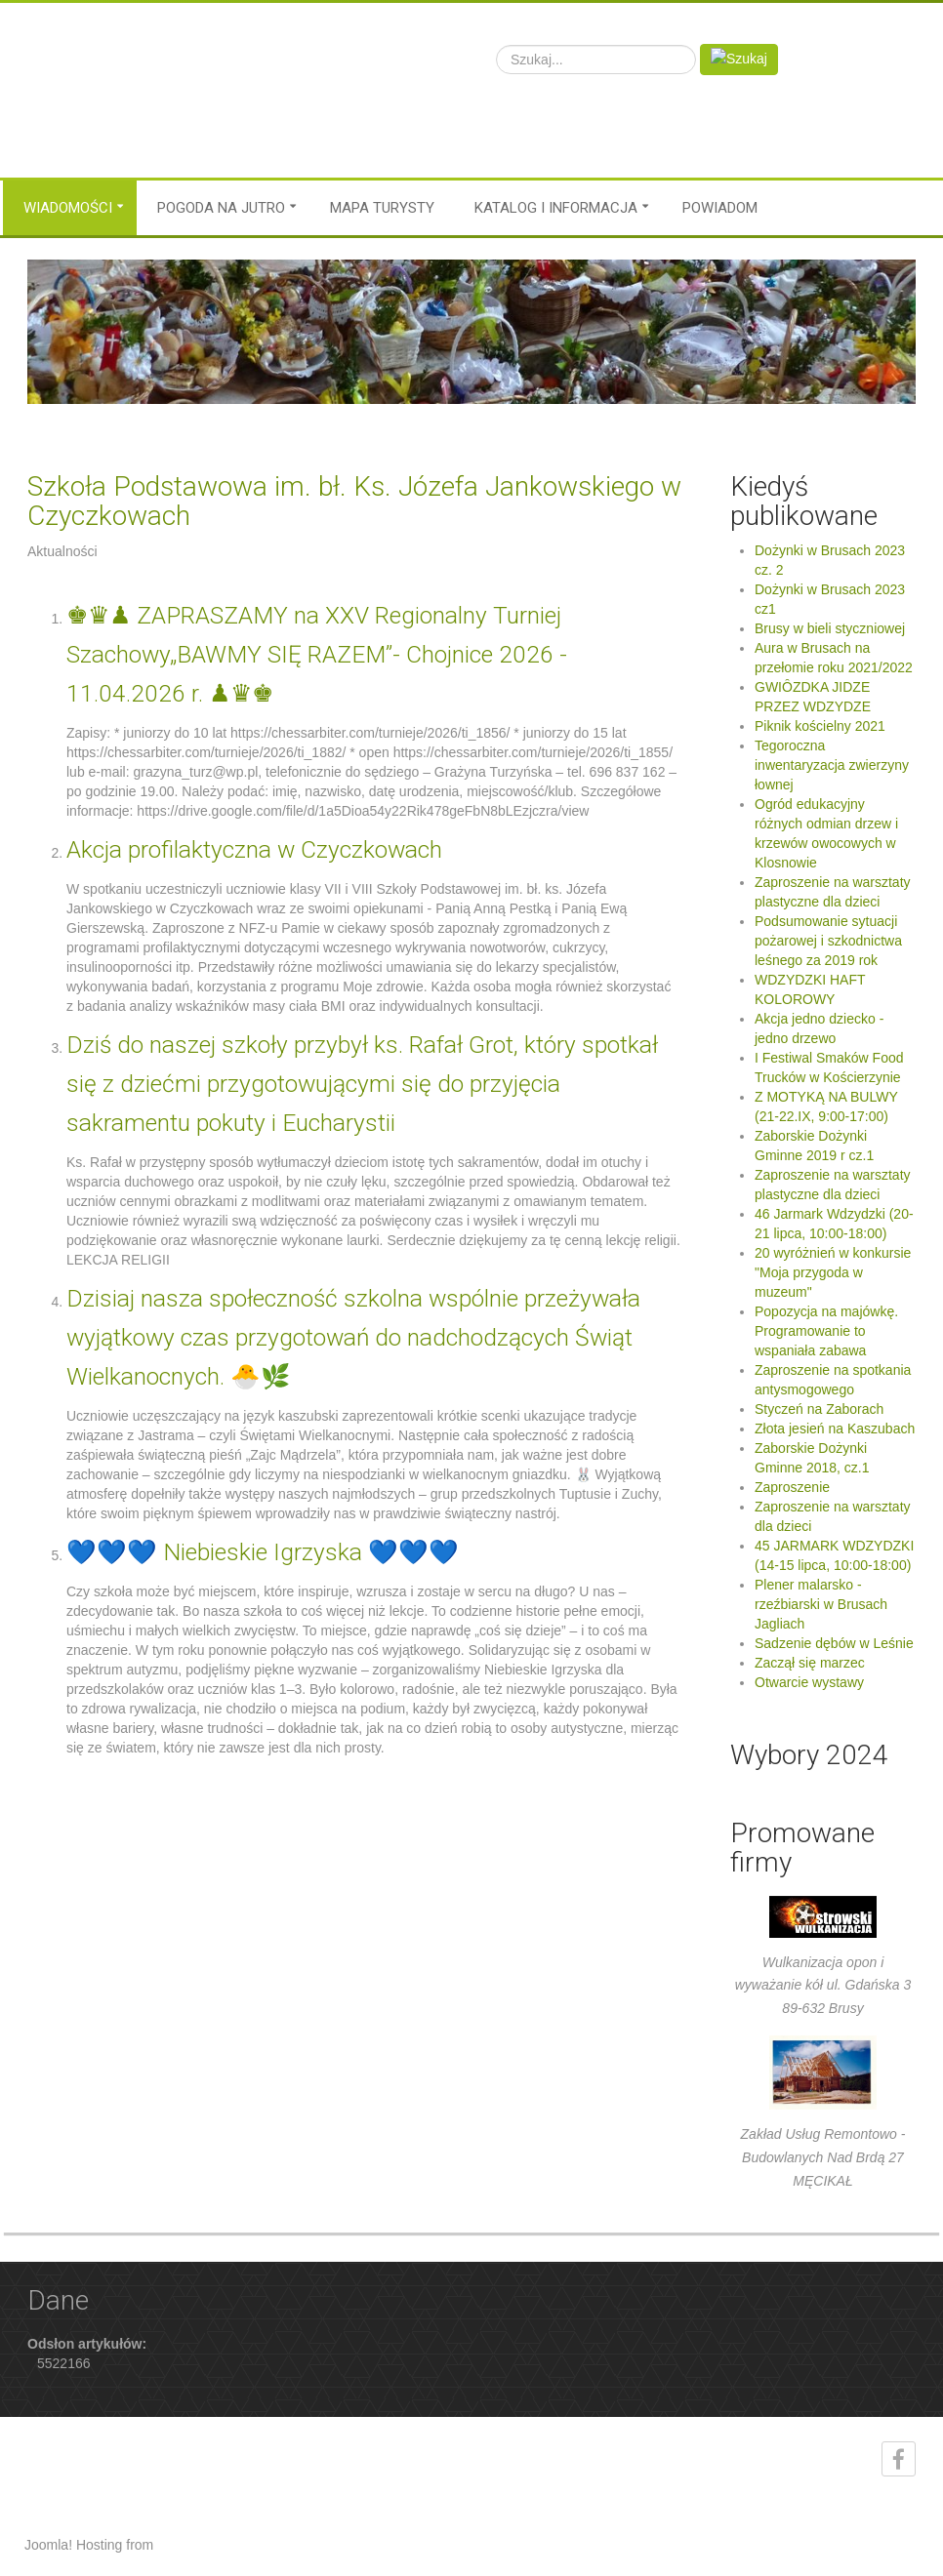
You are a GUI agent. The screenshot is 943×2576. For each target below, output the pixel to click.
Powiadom (720, 208)
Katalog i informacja (555, 208)
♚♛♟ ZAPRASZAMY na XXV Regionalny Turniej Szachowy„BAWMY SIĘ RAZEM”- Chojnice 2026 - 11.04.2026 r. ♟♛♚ (316, 654)
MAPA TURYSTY (382, 208)
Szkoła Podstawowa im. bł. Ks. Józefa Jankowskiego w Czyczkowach (354, 501)
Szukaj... (496, 44)
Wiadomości (67, 208)
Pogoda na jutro (221, 208)
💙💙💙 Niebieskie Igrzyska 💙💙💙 (262, 1552)
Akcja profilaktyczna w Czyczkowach (254, 849)
